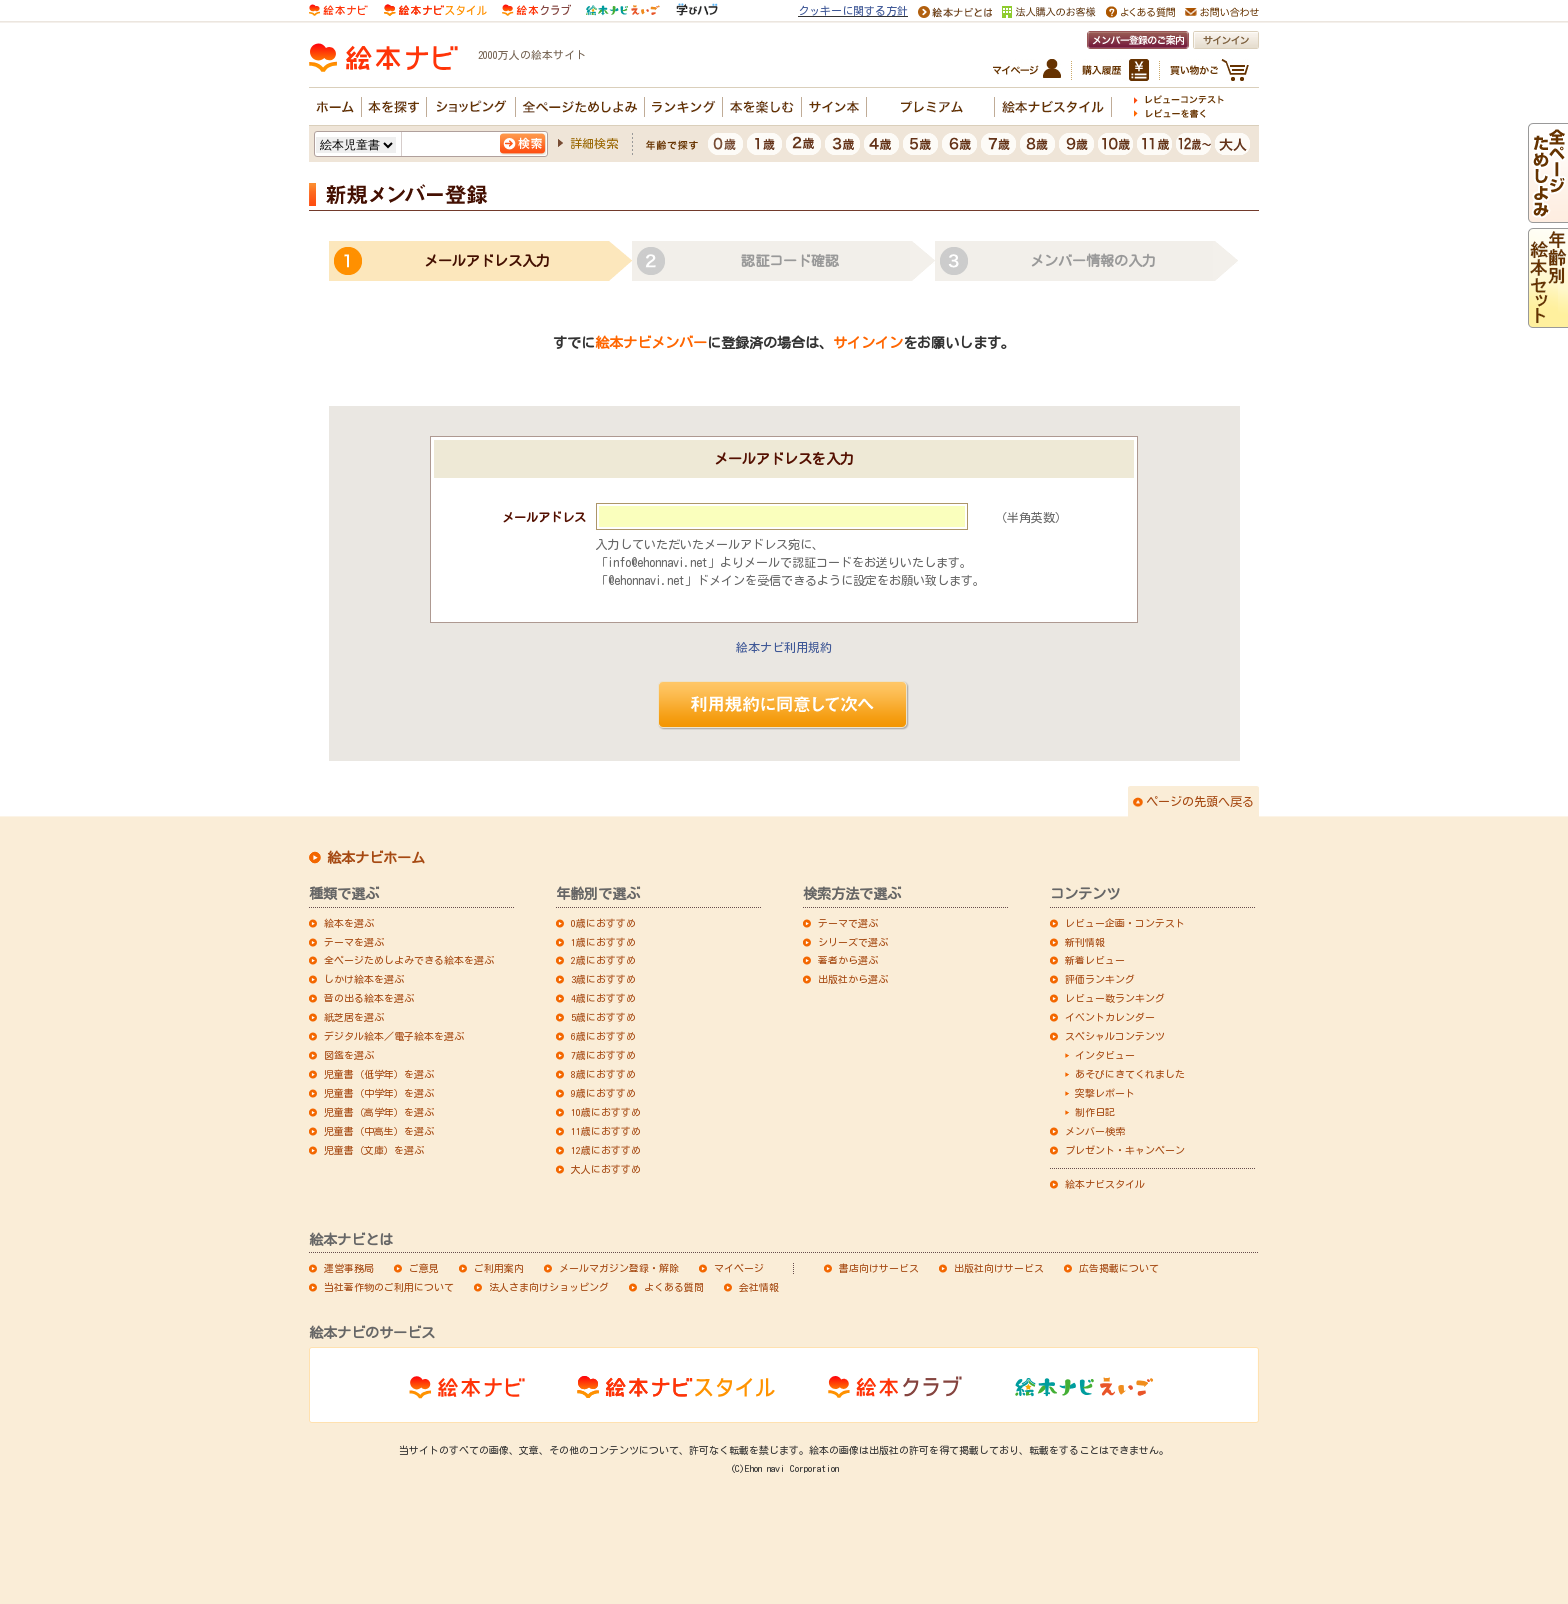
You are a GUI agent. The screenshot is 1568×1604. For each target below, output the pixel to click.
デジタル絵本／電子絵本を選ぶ (394, 1036)
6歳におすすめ (603, 1036)
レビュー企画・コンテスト (1125, 923)
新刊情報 (1085, 942)
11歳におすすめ (606, 1131)
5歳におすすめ (603, 1017)
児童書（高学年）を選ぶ (379, 1112)
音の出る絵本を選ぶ (369, 998)
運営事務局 (349, 1268)
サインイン (868, 343)
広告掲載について (1119, 1268)
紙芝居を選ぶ (354, 1017)
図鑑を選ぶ (349, 1055)
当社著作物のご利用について (389, 1287)
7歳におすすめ (603, 1055)
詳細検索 (594, 143)
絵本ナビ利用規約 (784, 647)
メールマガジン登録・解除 (619, 1268)
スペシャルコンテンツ (1115, 1036)
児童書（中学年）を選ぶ (379, 1093)
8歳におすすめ (603, 1074)
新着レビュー (1095, 960)
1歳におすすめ (603, 942)
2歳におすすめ (603, 960)
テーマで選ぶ (848, 923)
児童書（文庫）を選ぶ (374, 1150)
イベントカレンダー (1110, 1017)
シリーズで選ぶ (853, 942)
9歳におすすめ (603, 1093)
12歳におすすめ (606, 1150)
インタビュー (1105, 1055)
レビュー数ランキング (1115, 998)
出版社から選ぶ (853, 979)
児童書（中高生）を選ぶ (379, 1131)
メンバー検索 (1095, 1131)
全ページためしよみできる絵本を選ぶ (409, 960)
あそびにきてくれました (1130, 1074)
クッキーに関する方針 (853, 10)
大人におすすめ (606, 1169)
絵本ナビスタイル (1105, 1184)
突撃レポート (1105, 1093)
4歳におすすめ (603, 998)
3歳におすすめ (603, 979)
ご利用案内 (499, 1268)
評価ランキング (1100, 979)
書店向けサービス (879, 1268)
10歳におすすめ (606, 1112)
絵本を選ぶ (349, 923)
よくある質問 (674, 1287)
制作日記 (1095, 1112)
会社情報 (759, 1287)
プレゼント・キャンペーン (1125, 1150)
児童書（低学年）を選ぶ (379, 1074)
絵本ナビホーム (376, 858)
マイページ (739, 1268)
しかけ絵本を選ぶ (364, 979)
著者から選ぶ (848, 960)
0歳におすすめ (603, 923)
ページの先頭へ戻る (1200, 801)
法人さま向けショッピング (549, 1287)
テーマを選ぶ (354, 942)
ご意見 (424, 1268)
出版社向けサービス (999, 1268)
